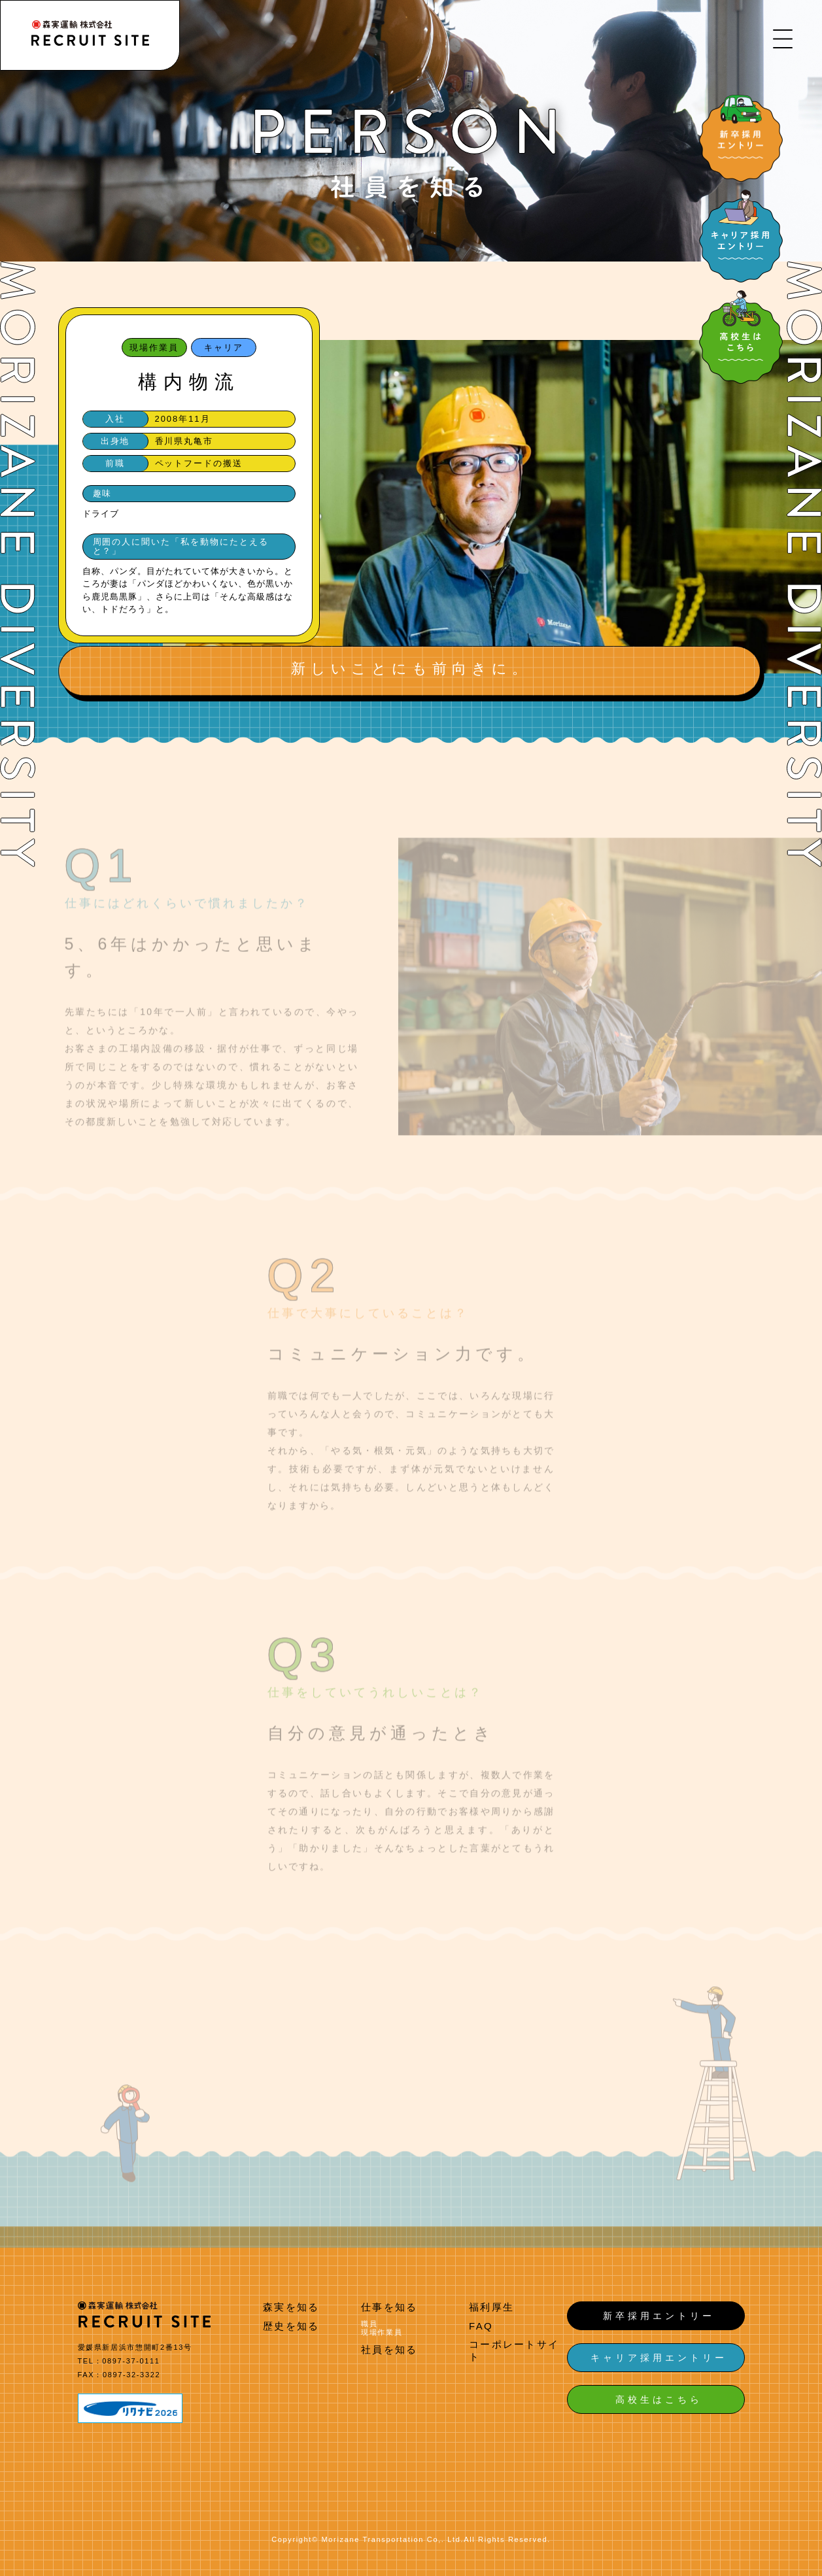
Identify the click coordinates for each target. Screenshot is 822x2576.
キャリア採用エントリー (659, 2357)
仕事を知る (389, 2307)
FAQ (481, 2325)
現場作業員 (381, 2332)
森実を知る (291, 2307)
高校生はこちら (658, 2399)
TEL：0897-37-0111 (119, 2361)
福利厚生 (491, 2307)
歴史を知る (291, 2325)
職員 (369, 2324)
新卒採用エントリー (659, 2316)
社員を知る (389, 2349)
